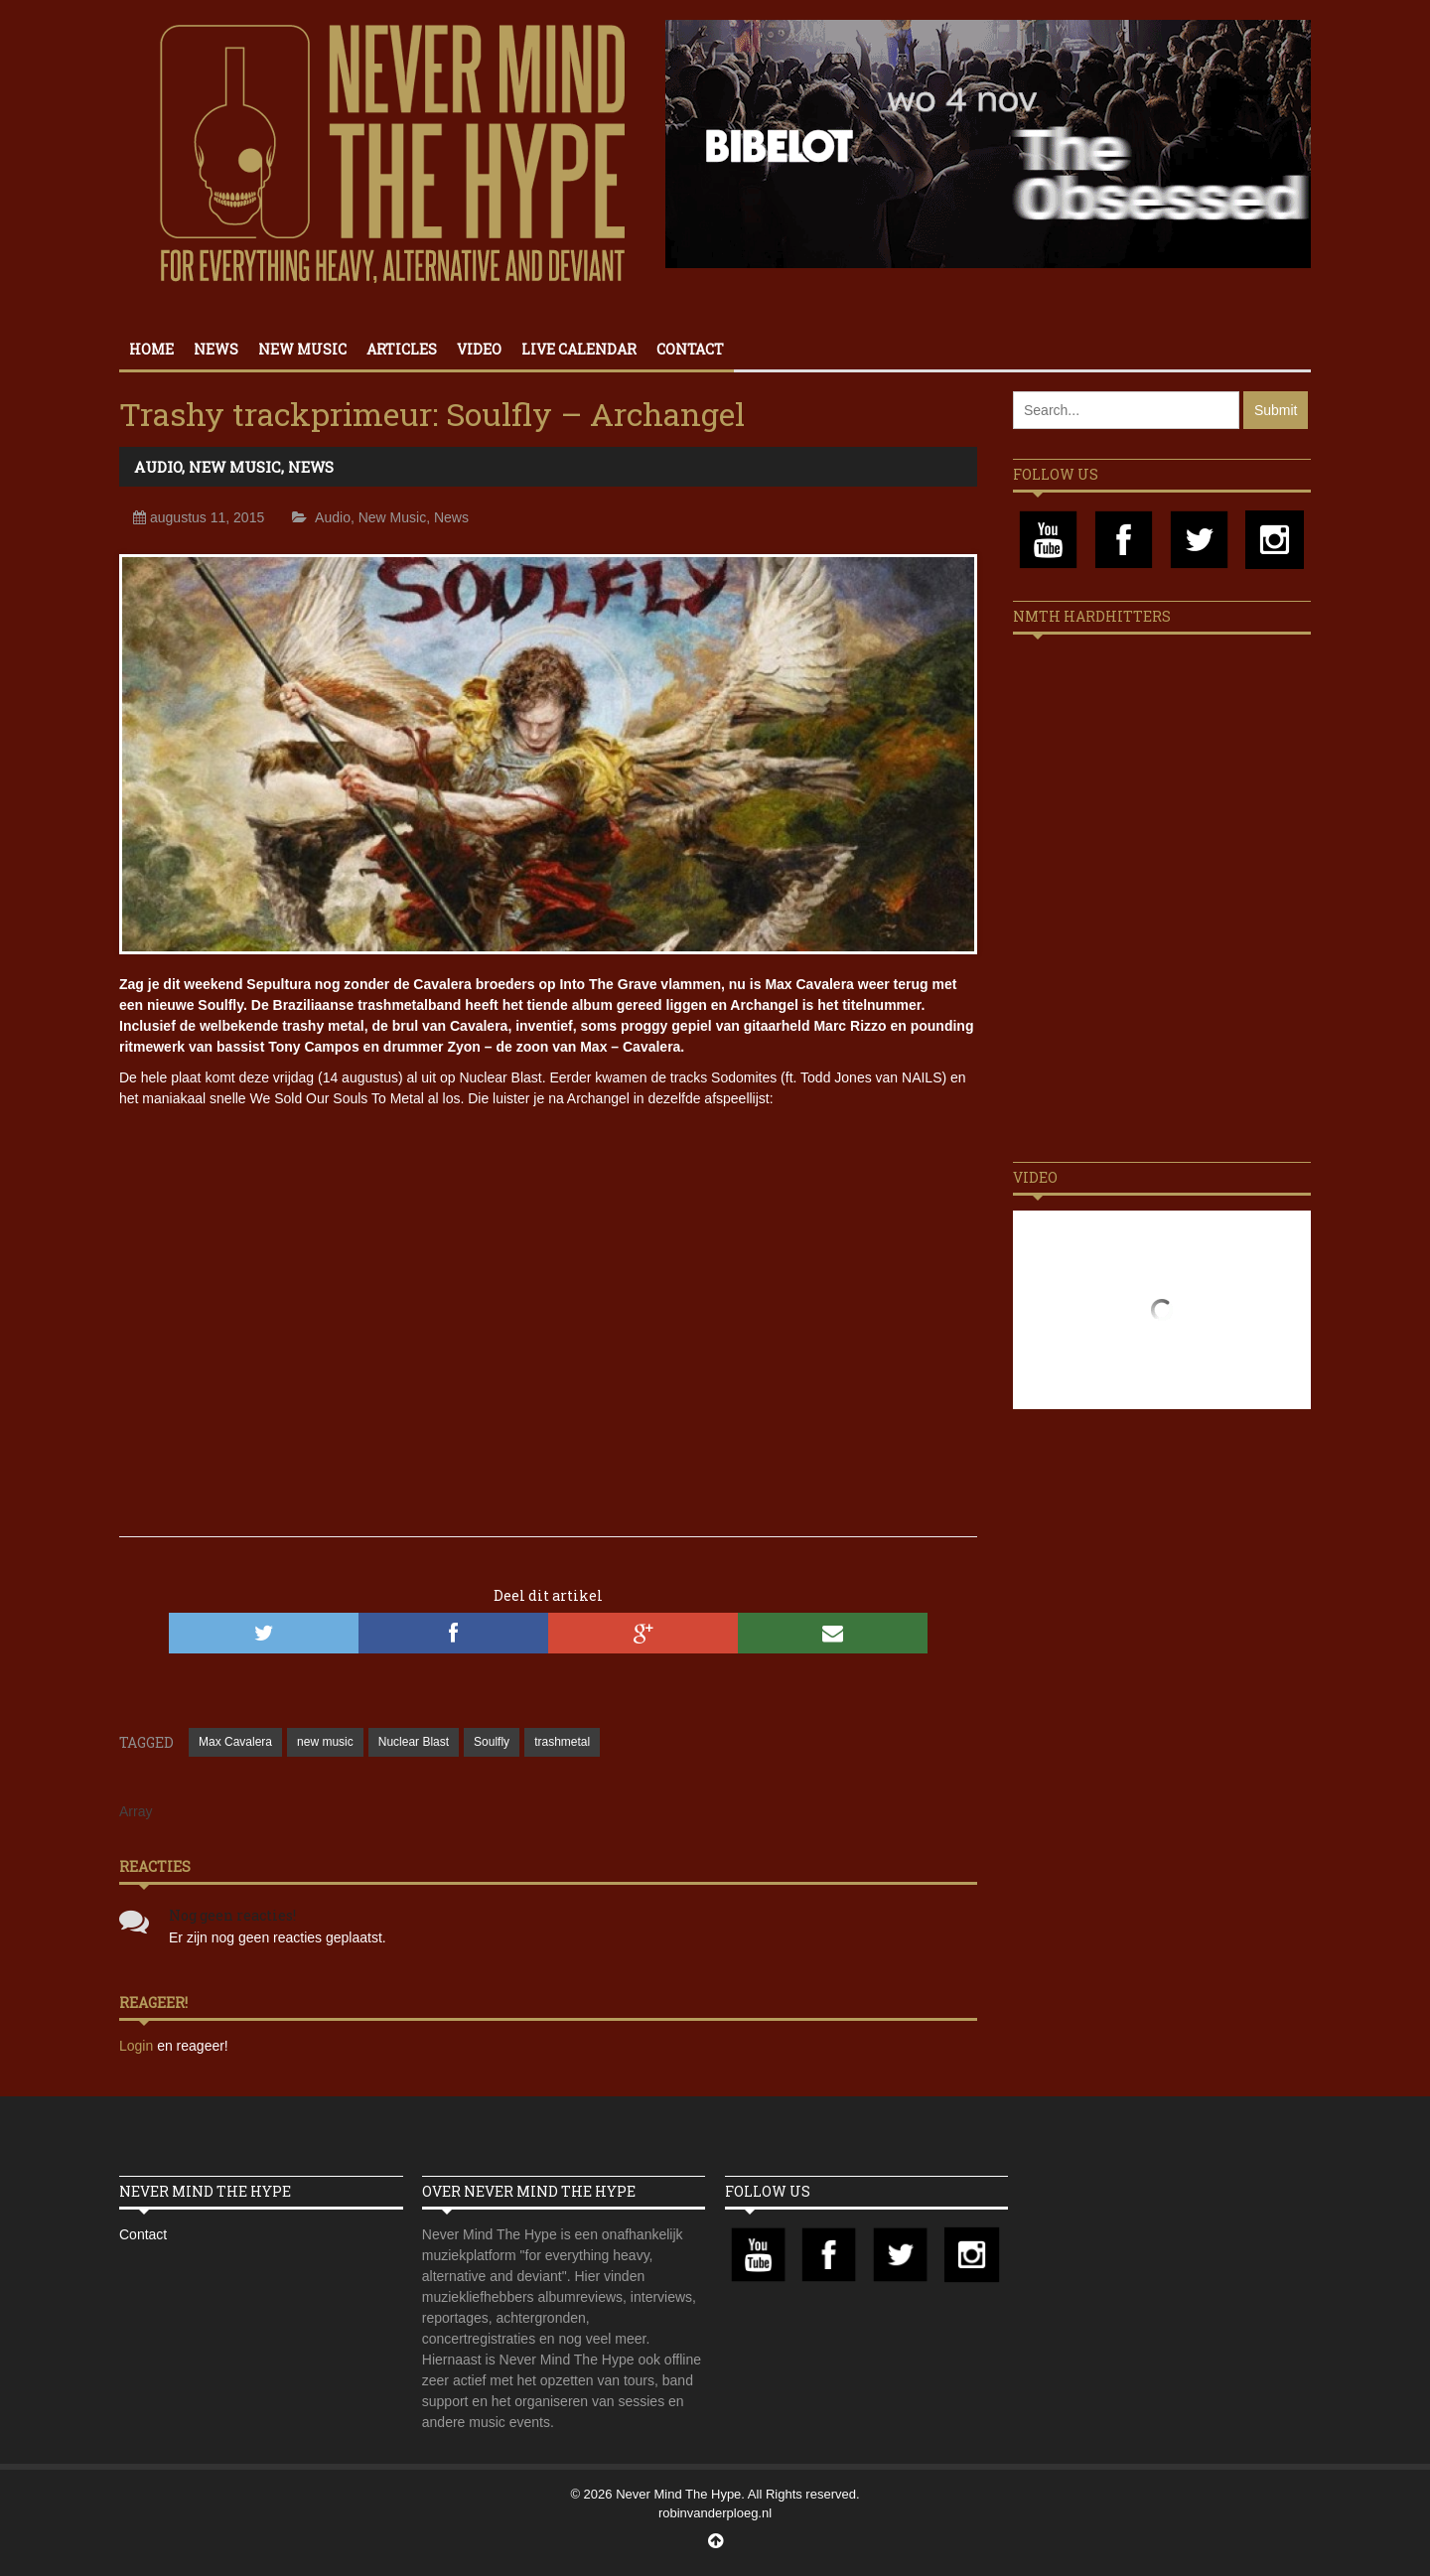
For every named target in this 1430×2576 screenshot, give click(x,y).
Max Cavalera (235, 1742)
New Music (302, 349)
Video (479, 349)
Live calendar (579, 349)
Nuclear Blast (413, 1742)
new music (325, 1742)
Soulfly (491, 1742)
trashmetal (562, 1742)
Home (151, 349)
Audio (158, 467)
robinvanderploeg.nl (715, 2512)
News (216, 349)
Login (138, 2046)
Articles (401, 349)
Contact (690, 349)
